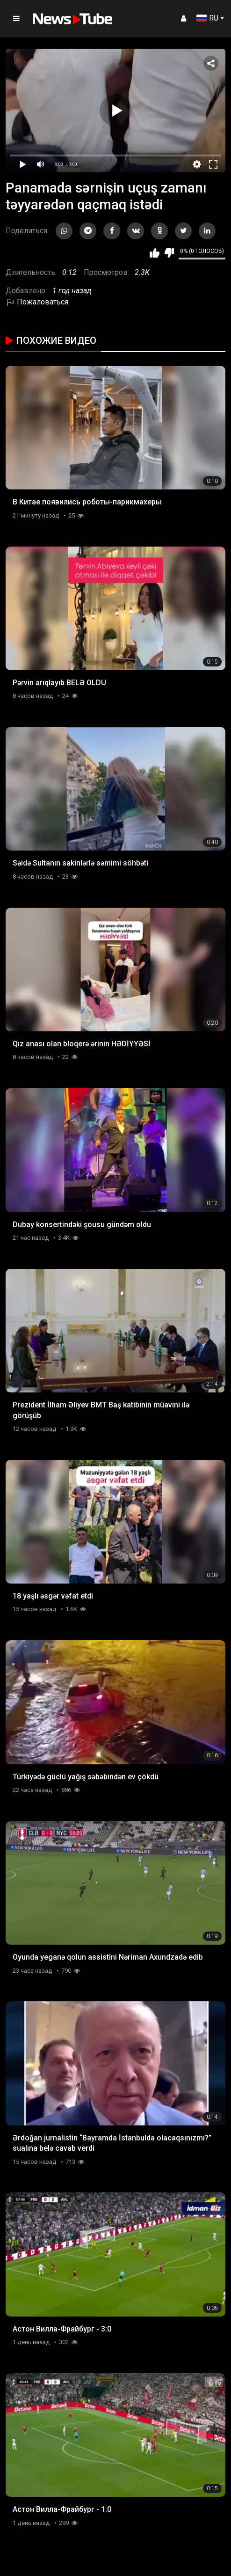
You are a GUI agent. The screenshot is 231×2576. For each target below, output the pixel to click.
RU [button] (207, 18)
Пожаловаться (37, 301)
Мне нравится (154, 253)
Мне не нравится (169, 253)
